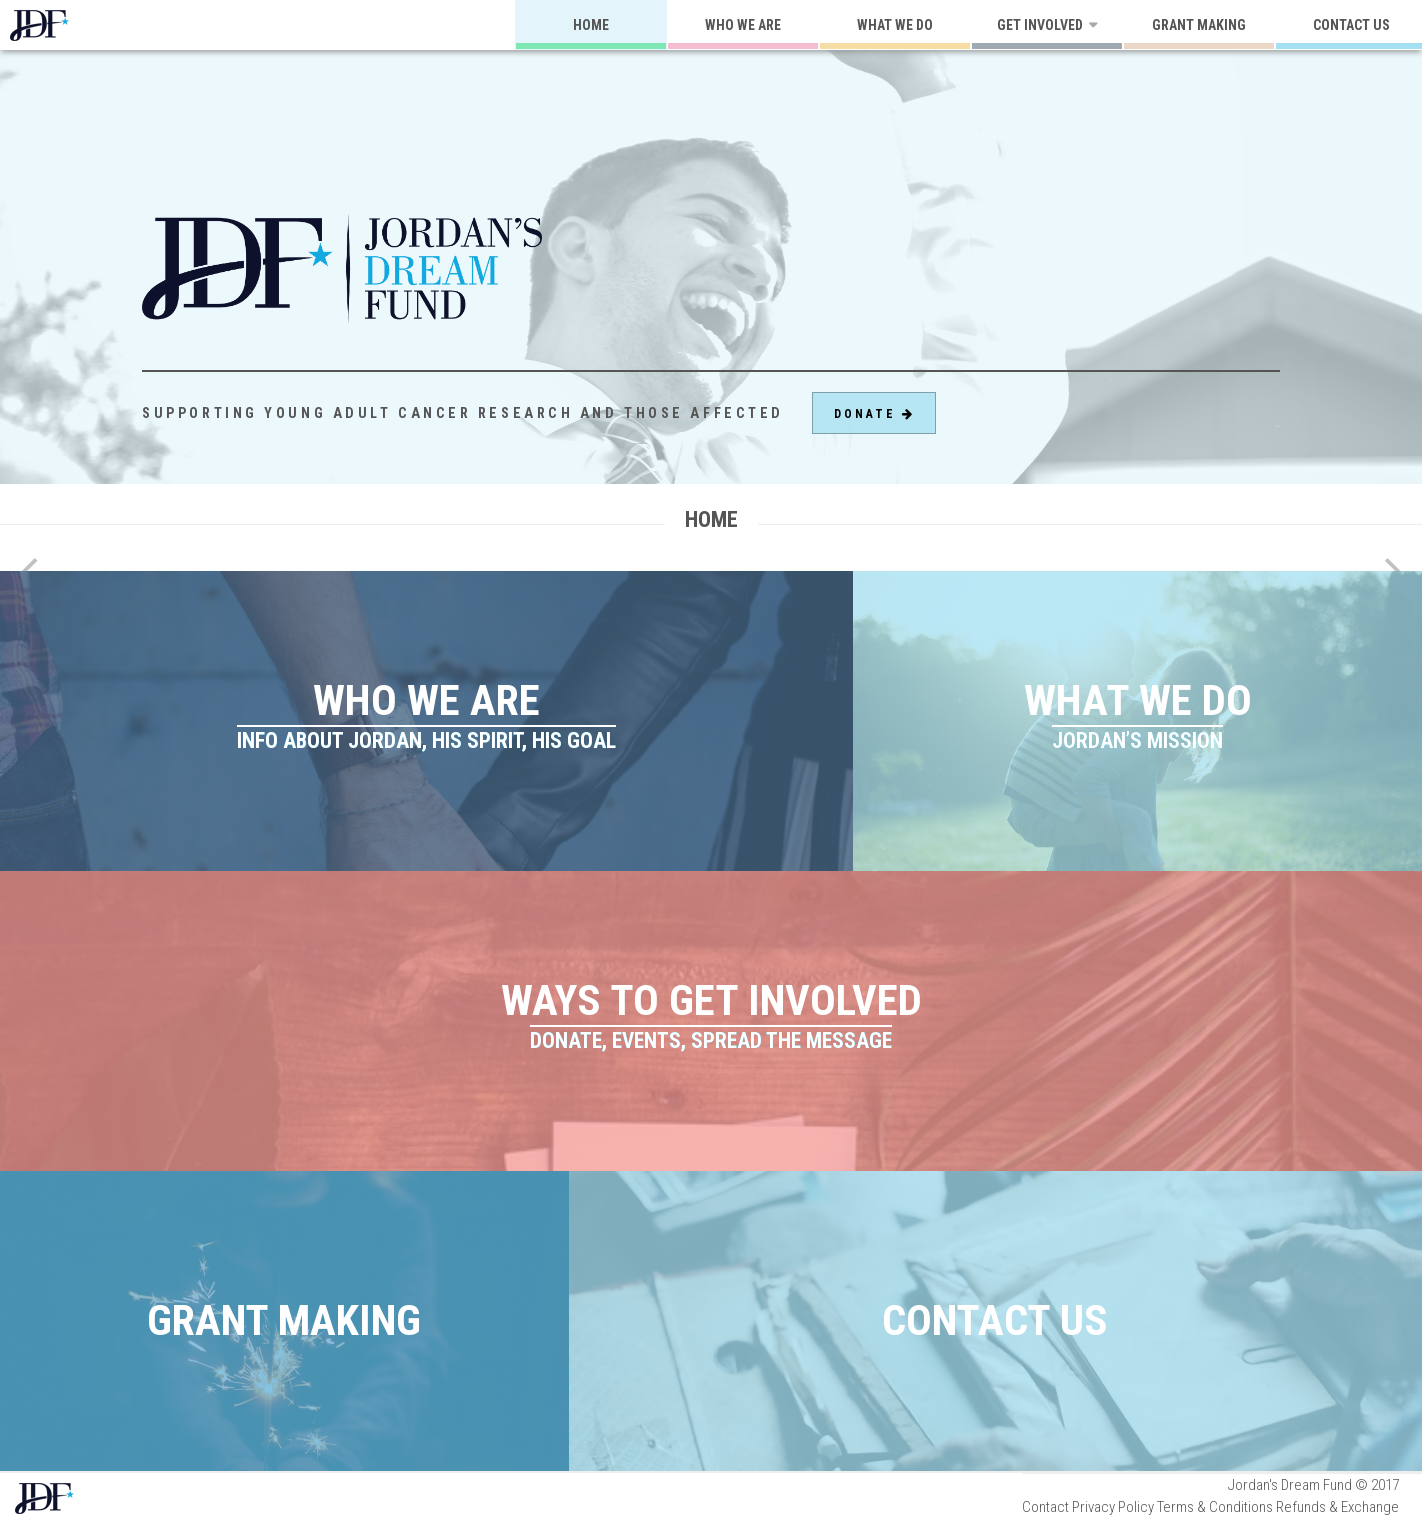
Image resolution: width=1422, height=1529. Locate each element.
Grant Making (1199, 25)
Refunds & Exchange (1337, 1507)
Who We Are (743, 25)
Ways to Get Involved (711, 1015)
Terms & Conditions (1215, 1507)
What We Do (895, 25)
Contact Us (995, 1320)
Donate (874, 414)
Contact (1045, 1507)
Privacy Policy (1113, 1507)
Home (591, 25)
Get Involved (1040, 25)
